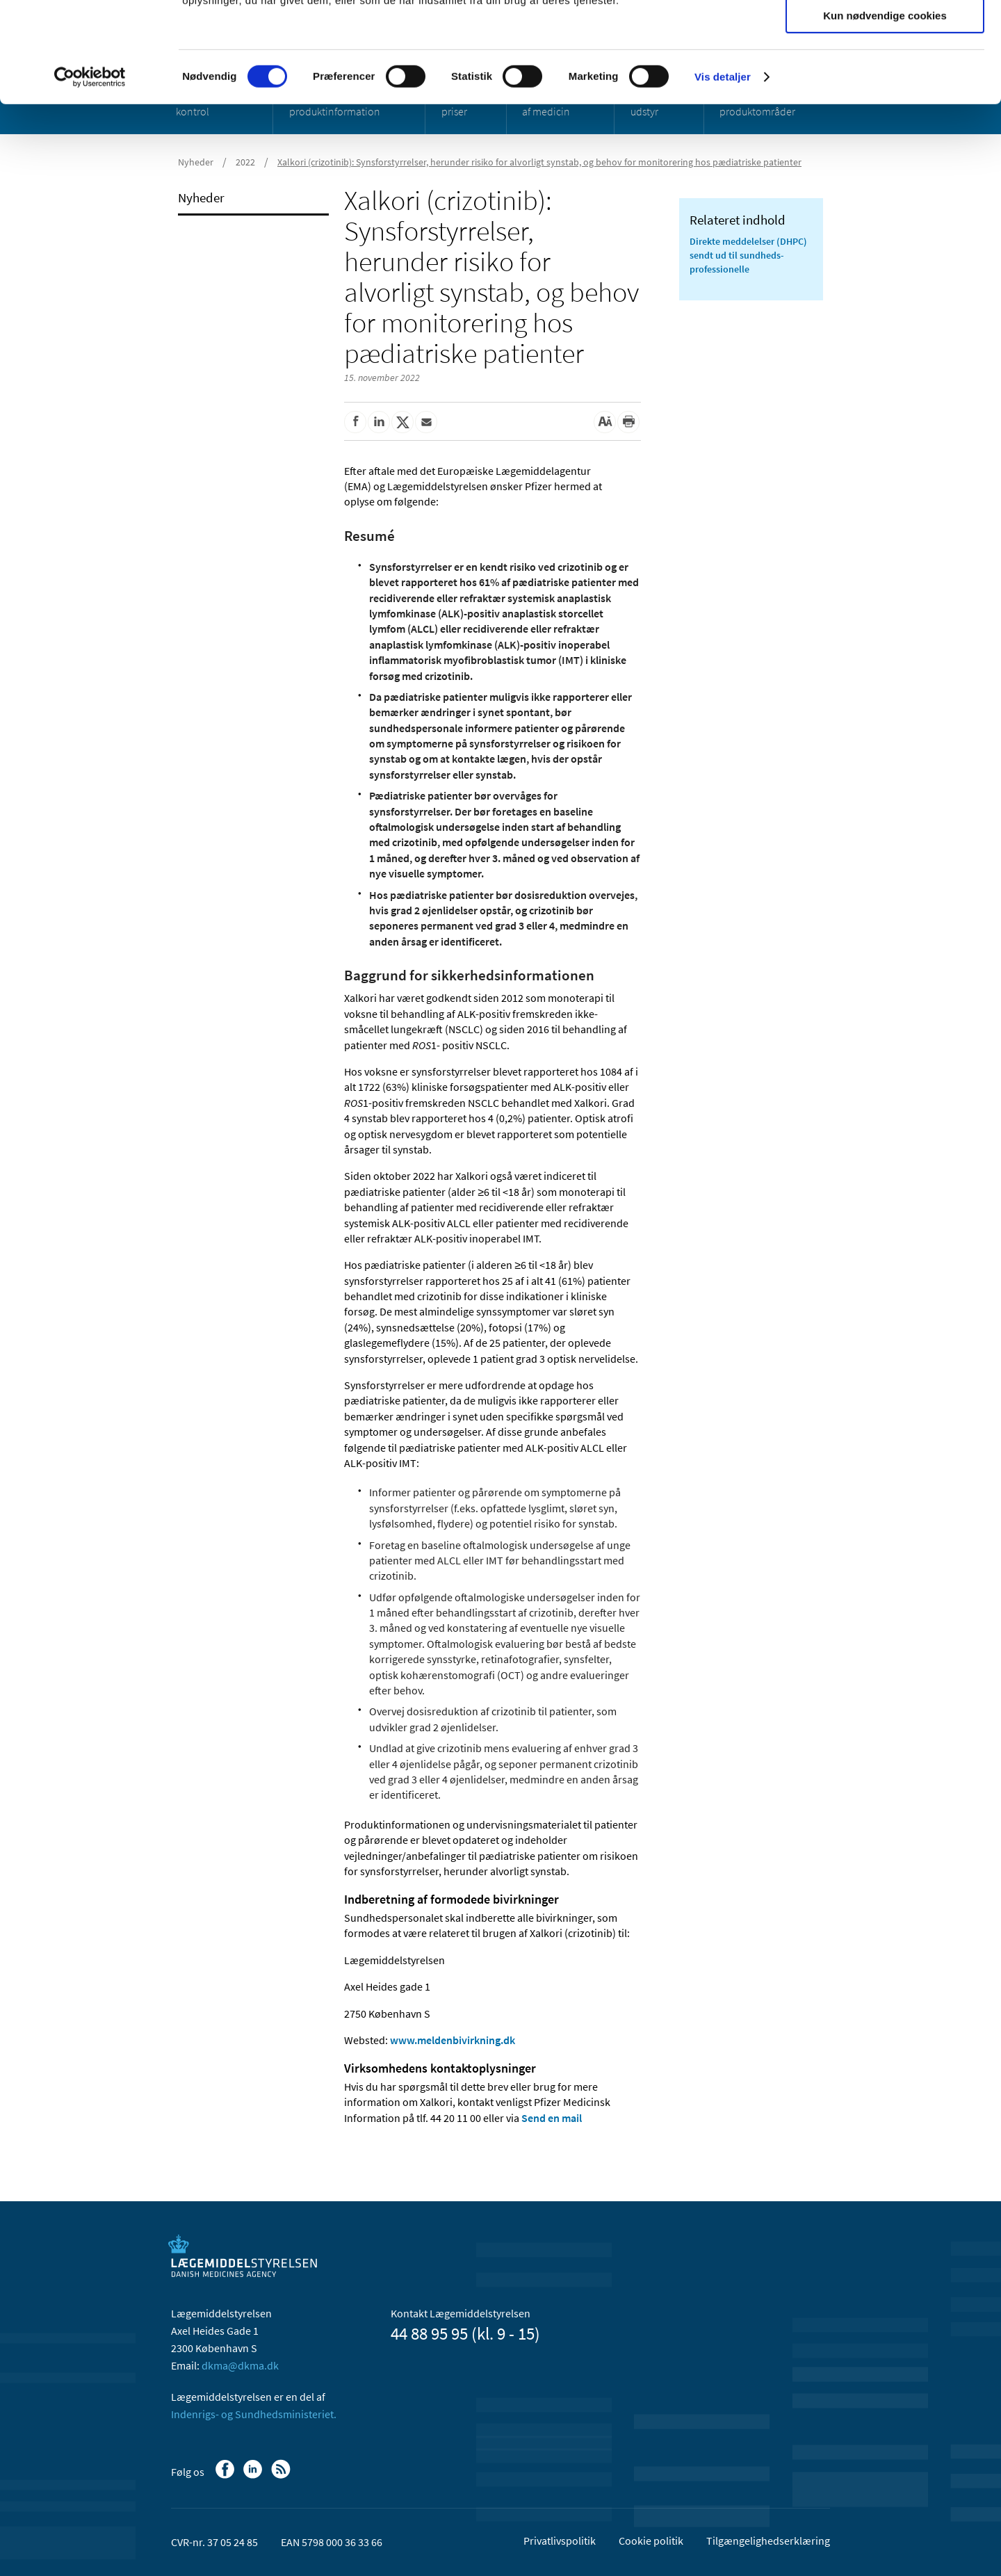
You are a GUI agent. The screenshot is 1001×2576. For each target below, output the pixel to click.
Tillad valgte (885, 75)
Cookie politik (651, 2540)
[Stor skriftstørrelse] (605, 422)
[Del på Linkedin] (379, 422)
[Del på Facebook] (355, 422)
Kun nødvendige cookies (885, 116)
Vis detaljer (722, 177)
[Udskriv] (628, 422)
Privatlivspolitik (559, 2540)
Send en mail (551, 2118)
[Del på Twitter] (402, 422)
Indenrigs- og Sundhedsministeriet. (253, 2414)
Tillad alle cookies (884, 34)
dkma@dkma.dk (240, 2365)
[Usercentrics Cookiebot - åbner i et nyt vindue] (90, 177)
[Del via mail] (426, 422)
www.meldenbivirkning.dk (452, 2040)
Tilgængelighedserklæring (768, 2540)
